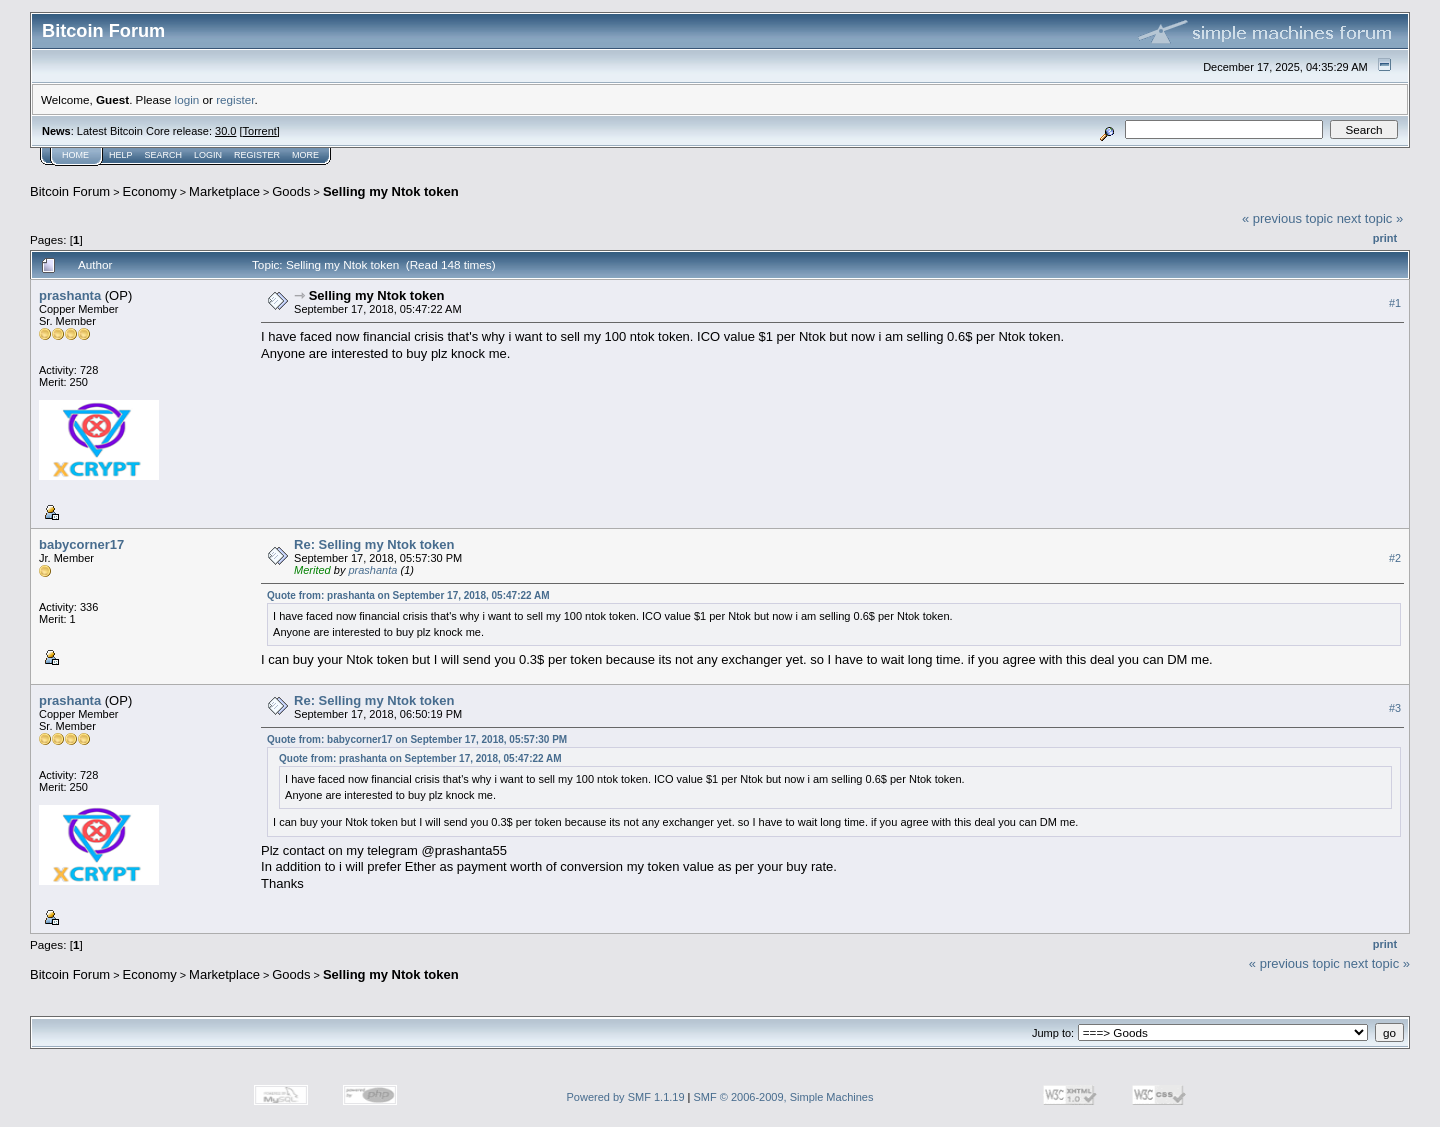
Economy (150, 191)
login (187, 99)
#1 (1395, 303)
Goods (291, 191)
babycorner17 (81, 544)
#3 (1395, 708)
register (235, 99)
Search (164, 155)
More (305, 155)
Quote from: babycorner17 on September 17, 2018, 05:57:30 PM (417, 739)
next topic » (1370, 218)
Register (257, 155)
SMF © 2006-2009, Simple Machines (784, 1097)
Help (121, 155)
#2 (1395, 558)
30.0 (225, 131)
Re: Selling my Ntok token (374, 544)
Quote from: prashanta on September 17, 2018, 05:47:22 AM (408, 595)
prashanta (70, 295)
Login (208, 155)
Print (1385, 238)
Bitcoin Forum (70, 191)
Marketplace (224, 191)
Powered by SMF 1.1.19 (626, 1097)
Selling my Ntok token (391, 191)
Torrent (260, 131)
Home (75, 155)
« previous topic (1287, 218)
